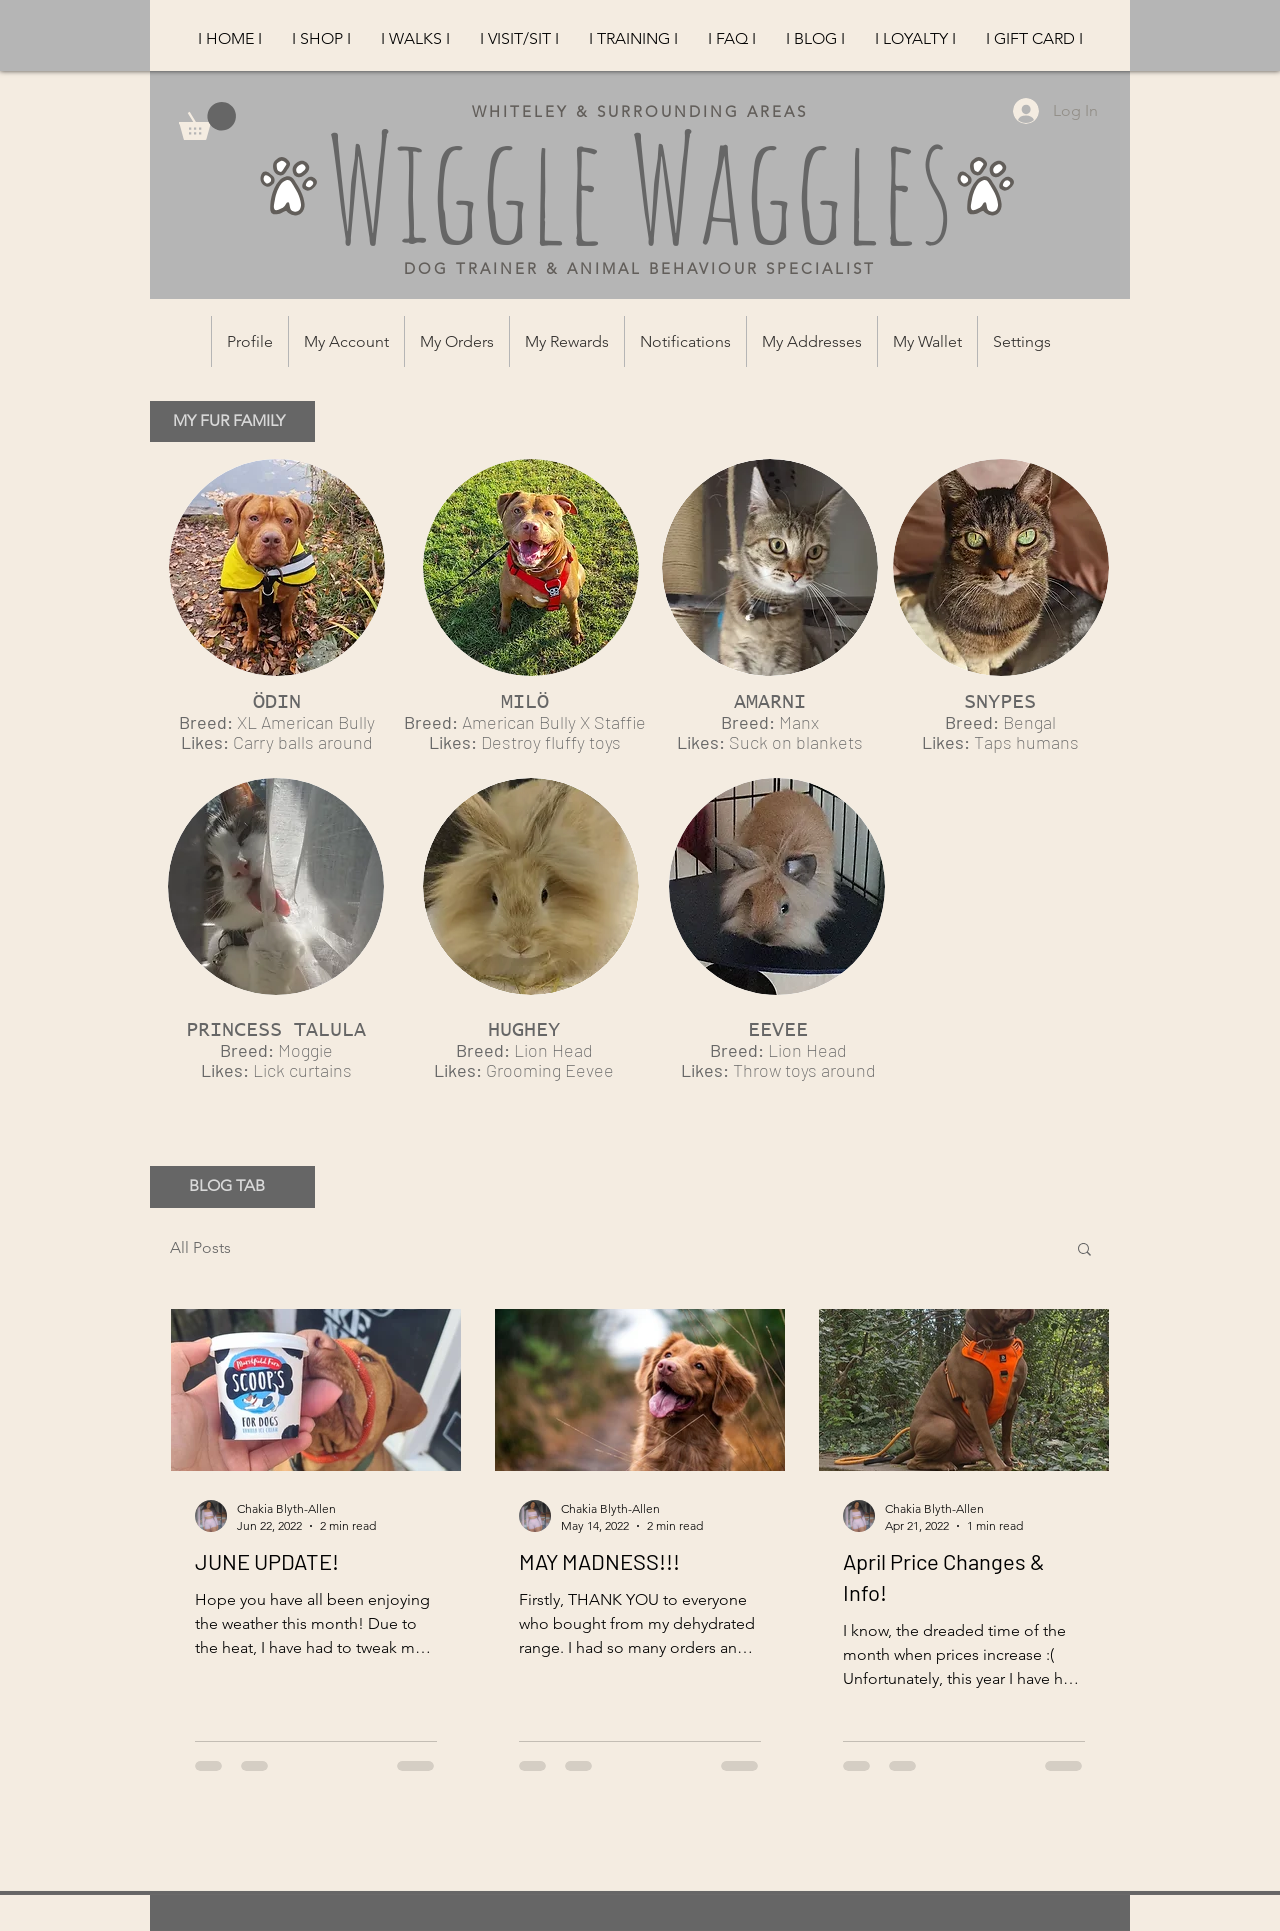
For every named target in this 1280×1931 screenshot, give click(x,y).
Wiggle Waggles (640, 187)
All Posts (200, 1247)
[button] (1084, 1250)
